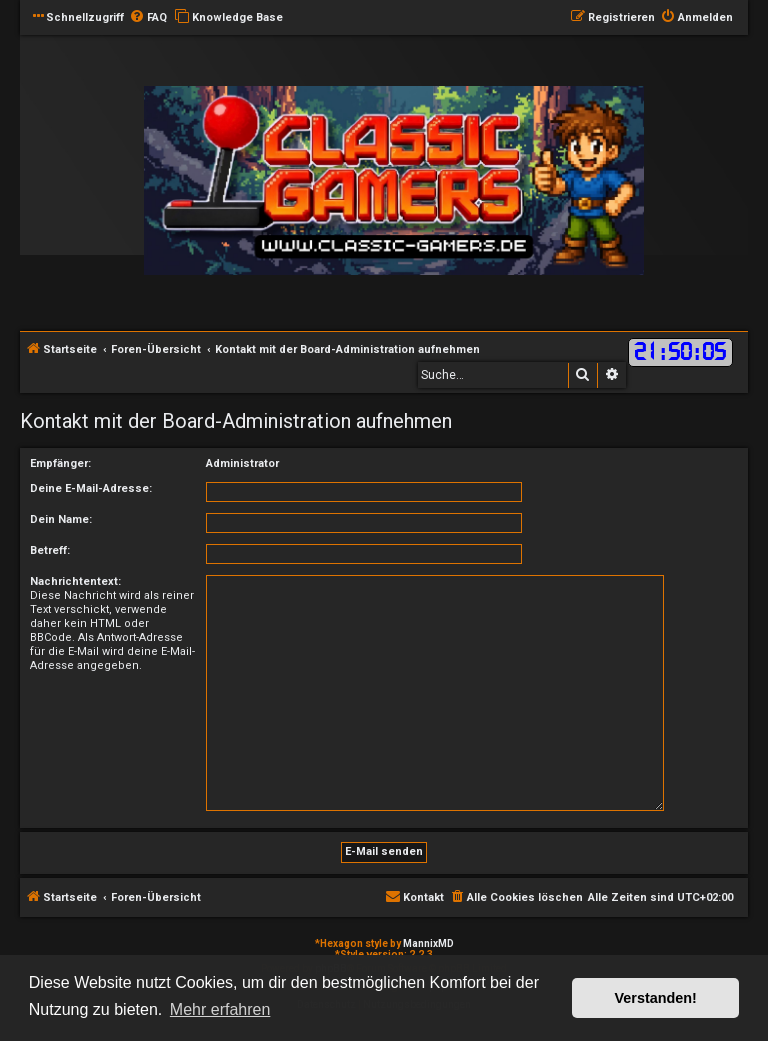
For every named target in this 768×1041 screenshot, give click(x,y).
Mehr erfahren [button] (220, 1009)
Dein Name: (61, 519)
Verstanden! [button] (656, 998)
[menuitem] (148, 18)
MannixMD (428, 943)
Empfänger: (60, 463)
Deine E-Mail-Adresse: (91, 488)
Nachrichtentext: (75, 581)
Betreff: (50, 550)
